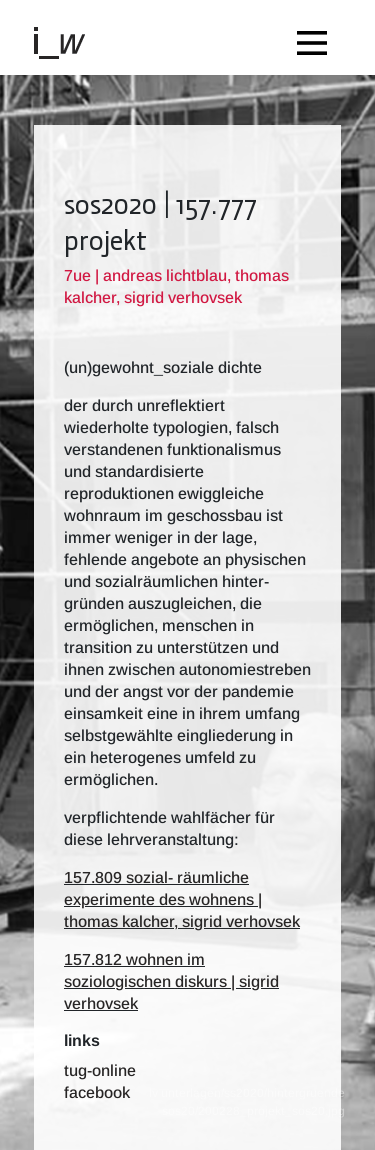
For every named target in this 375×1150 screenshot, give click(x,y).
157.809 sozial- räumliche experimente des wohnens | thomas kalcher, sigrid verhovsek (182, 899)
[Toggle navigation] (317, 37)
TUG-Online (100, 1070)
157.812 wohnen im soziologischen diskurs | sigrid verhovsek (171, 981)
